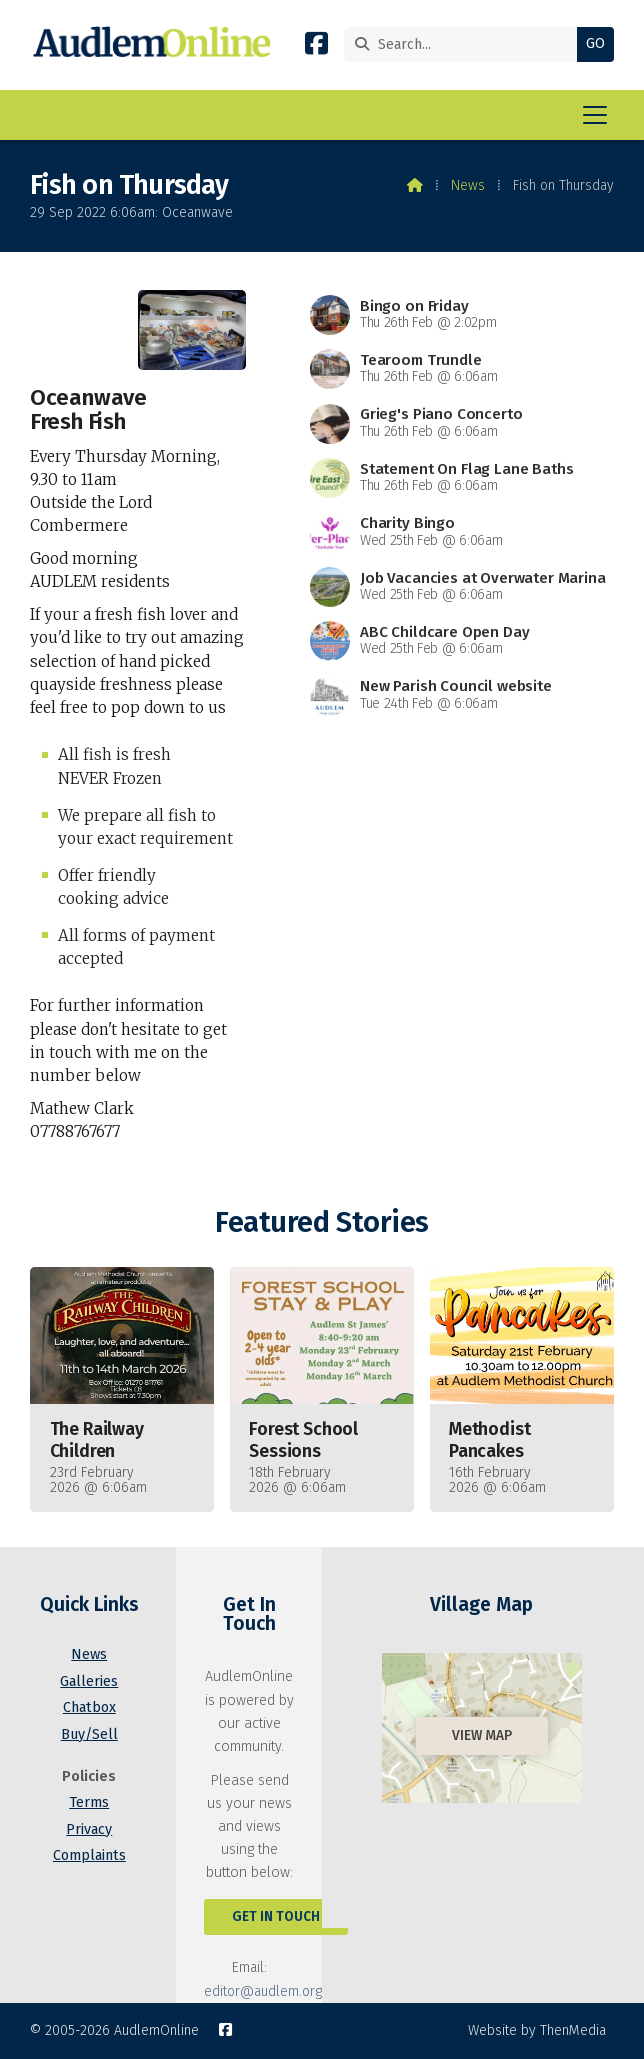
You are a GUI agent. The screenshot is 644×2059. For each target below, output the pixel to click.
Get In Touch (276, 1916)
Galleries (89, 1681)
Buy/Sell (89, 1734)
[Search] (465, 44)
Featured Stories (321, 1222)
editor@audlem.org (263, 1991)
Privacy (89, 1829)
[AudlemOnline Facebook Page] (316, 47)
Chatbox (89, 1707)
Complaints (89, 1855)
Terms (89, 1802)
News (468, 185)
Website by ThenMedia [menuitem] (537, 2030)
